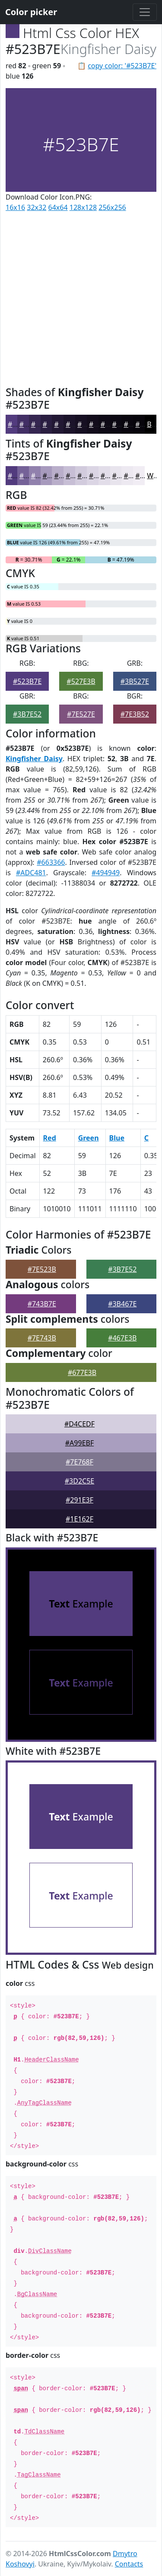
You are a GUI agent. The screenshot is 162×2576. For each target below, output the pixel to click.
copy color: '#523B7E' (122, 65)
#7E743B (42, 1338)
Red (49, 1138)
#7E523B (42, 1269)
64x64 (58, 207)
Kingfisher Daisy (34, 758)
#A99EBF (79, 1443)
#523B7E (27, 681)
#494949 (106, 872)
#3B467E (122, 1304)
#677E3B (82, 1372)
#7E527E (81, 714)
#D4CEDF (79, 1424)
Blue (116, 1138)
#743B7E (42, 1304)
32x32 (36, 207)
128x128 (83, 207)
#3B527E (135, 681)
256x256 (112, 207)
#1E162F (79, 1519)
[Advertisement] (81, 297)
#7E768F (79, 1462)
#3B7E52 (27, 714)
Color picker (31, 12)
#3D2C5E (79, 1481)
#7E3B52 (135, 714)
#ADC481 (31, 872)
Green (88, 1138)
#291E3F (79, 1500)
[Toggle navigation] (145, 12)
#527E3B (81, 681)
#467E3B (122, 1338)
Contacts (129, 2564)
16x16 (15, 207)
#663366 (51, 862)
